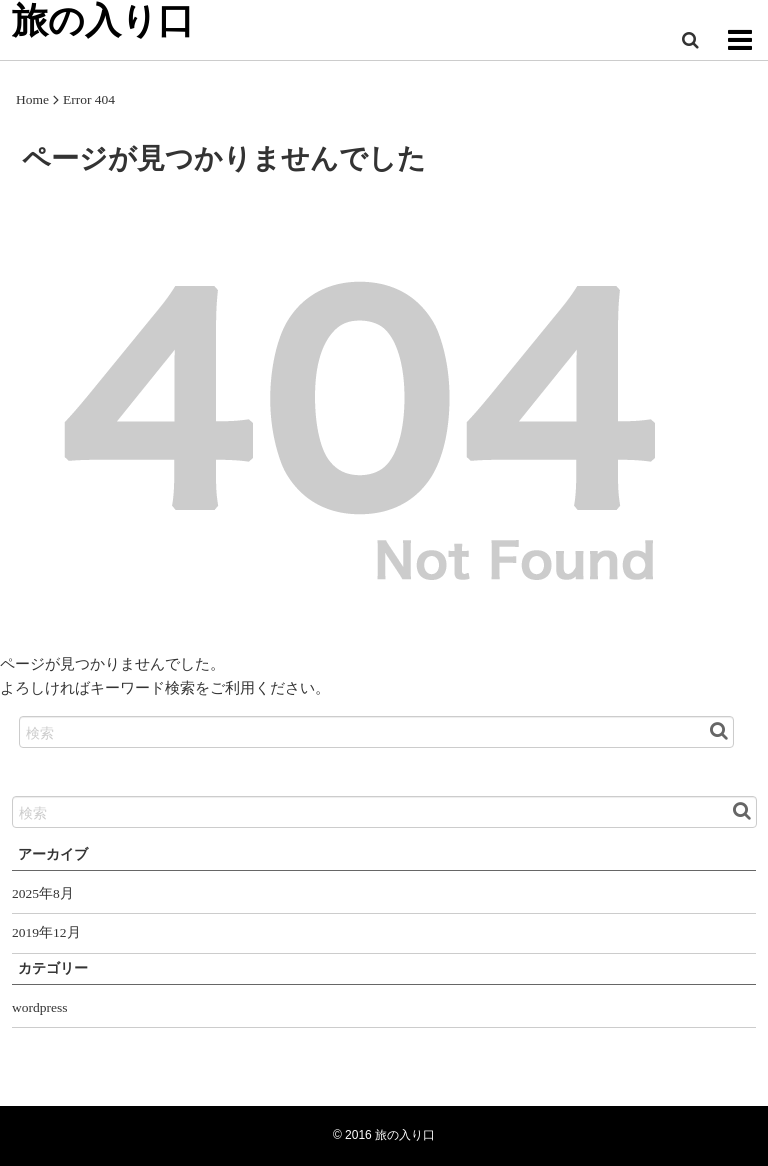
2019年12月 (46, 932)
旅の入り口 (405, 1135)
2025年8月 (43, 893)
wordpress (40, 1007)
